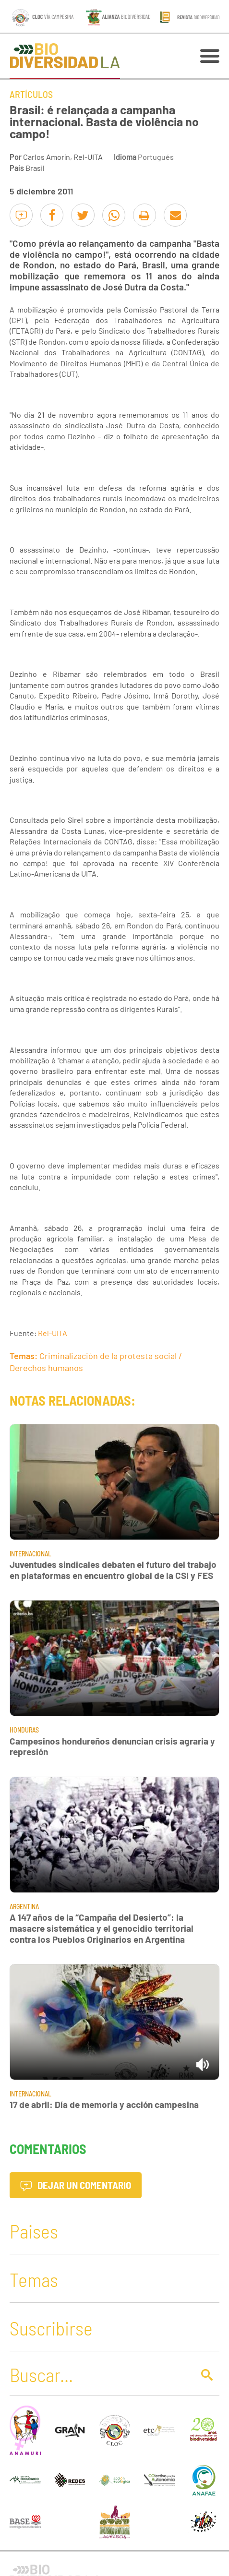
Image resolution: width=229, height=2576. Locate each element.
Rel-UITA (52, 1332)
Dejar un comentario (75, 2185)
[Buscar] (99, 2374)
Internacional (30, 1554)
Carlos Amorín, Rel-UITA (63, 156)
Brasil (35, 167)
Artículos (31, 94)
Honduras (24, 1730)
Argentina (24, 1906)
